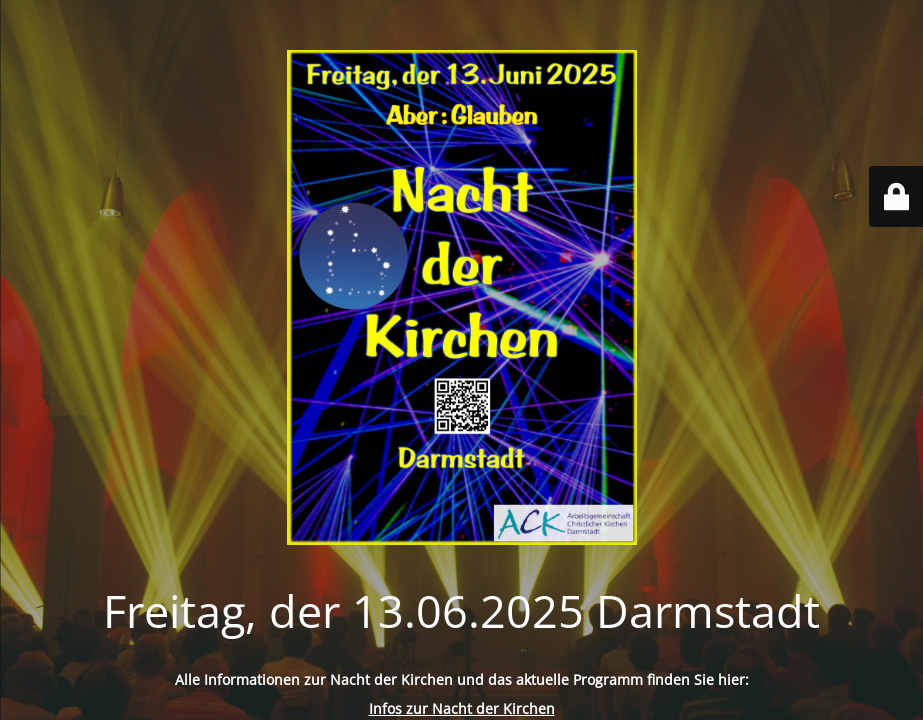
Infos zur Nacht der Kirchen (462, 708)
